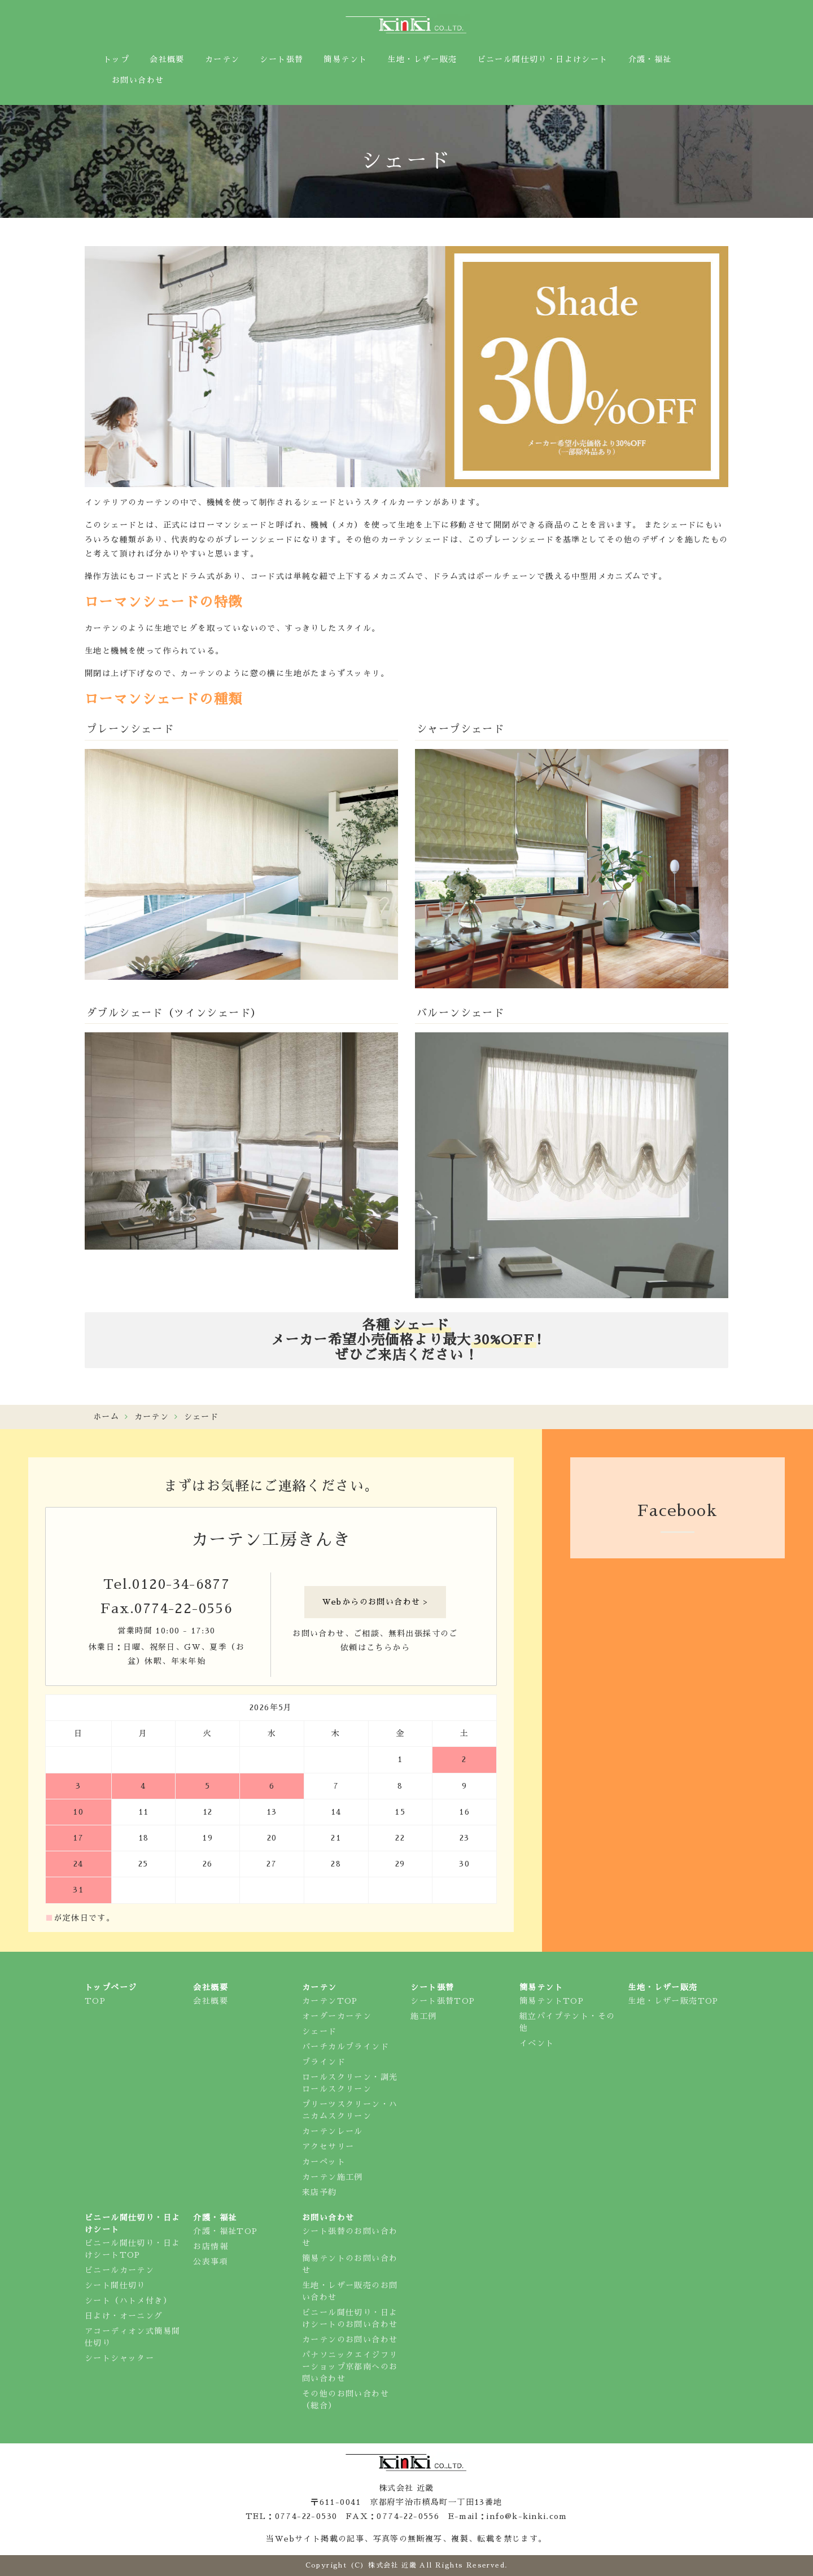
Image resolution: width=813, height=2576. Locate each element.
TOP (95, 2001)
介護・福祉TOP (225, 2231)
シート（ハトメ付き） (128, 2301)
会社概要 (210, 2001)
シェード (319, 2031)
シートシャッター (119, 2358)
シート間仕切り (115, 2285)
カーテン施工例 (332, 2177)
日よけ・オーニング (124, 2316)
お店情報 (210, 2246)
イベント (536, 2043)
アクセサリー (328, 2146)
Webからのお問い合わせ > (375, 1602)
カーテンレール (332, 2131)
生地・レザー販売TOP (673, 2001)
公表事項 (210, 2262)
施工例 (423, 2016)
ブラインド (324, 2062)
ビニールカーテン (119, 2270)
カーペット (324, 2162)
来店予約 (319, 2192)
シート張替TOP (442, 2001)
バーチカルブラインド (345, 2047)
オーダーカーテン (336, 2016)
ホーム (106, 1417)
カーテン (151, 1417)
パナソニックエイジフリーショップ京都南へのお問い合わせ (349, 2366)
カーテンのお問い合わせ (349, 2339)
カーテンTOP (330, 2001)
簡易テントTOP (551, 2001)
